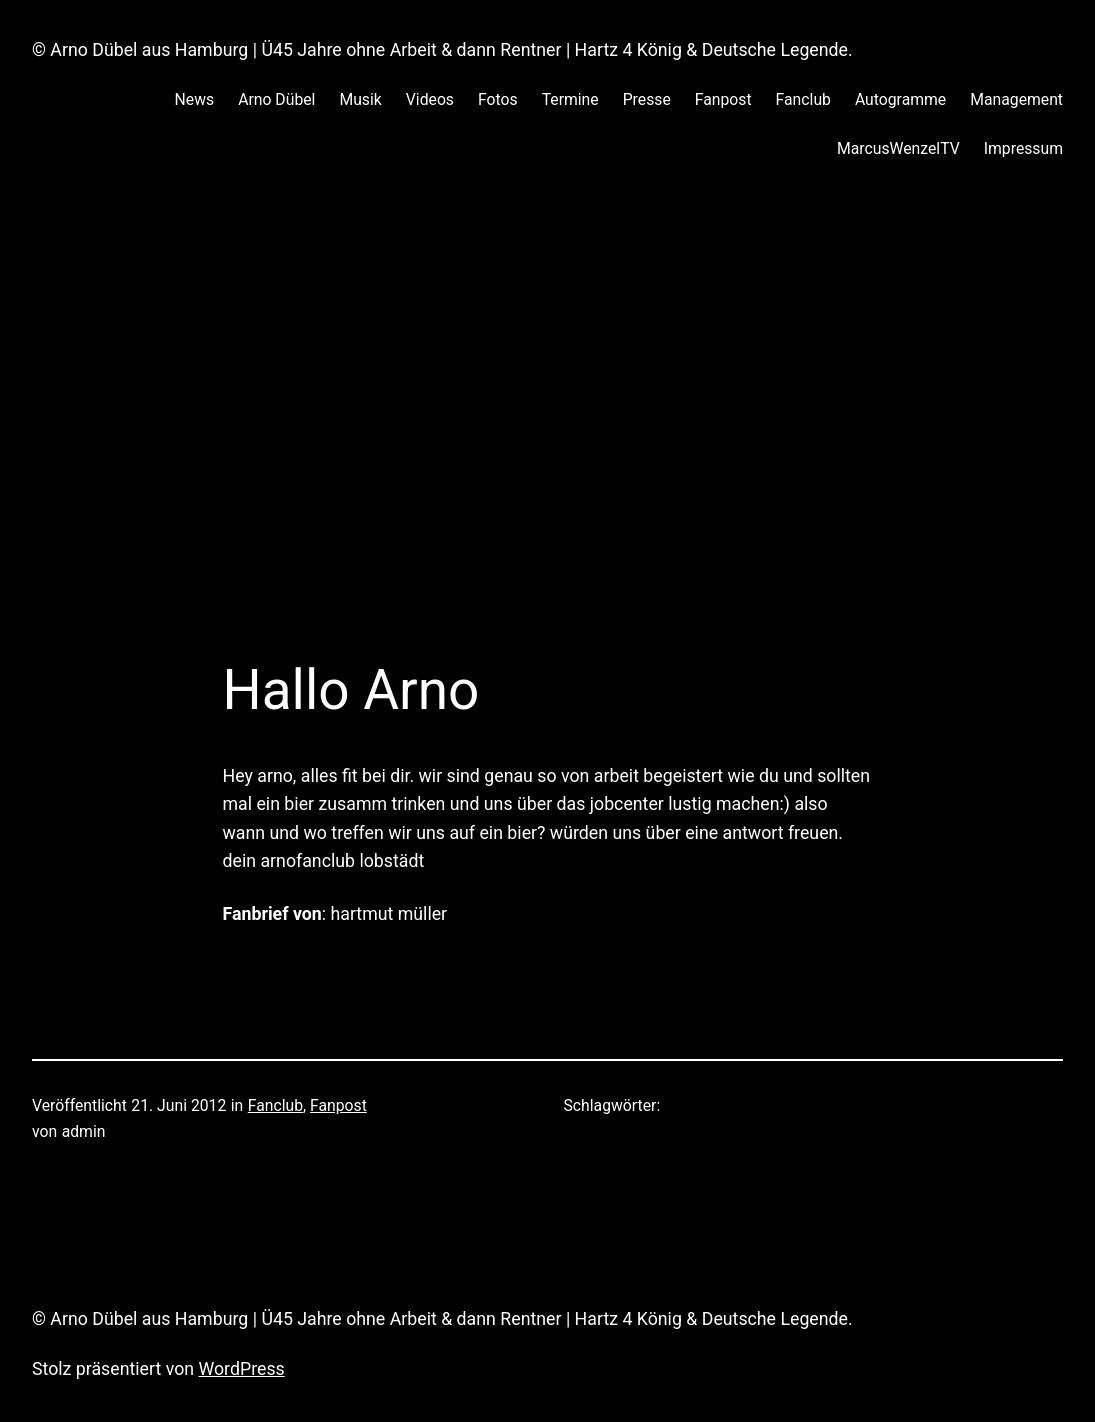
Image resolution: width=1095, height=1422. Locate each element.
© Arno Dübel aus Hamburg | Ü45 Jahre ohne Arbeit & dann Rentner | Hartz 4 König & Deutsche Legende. (442, 50)
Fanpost (338, 1105)
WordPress (241, 1369)
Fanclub (275, 1105)
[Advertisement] (547, 398)
